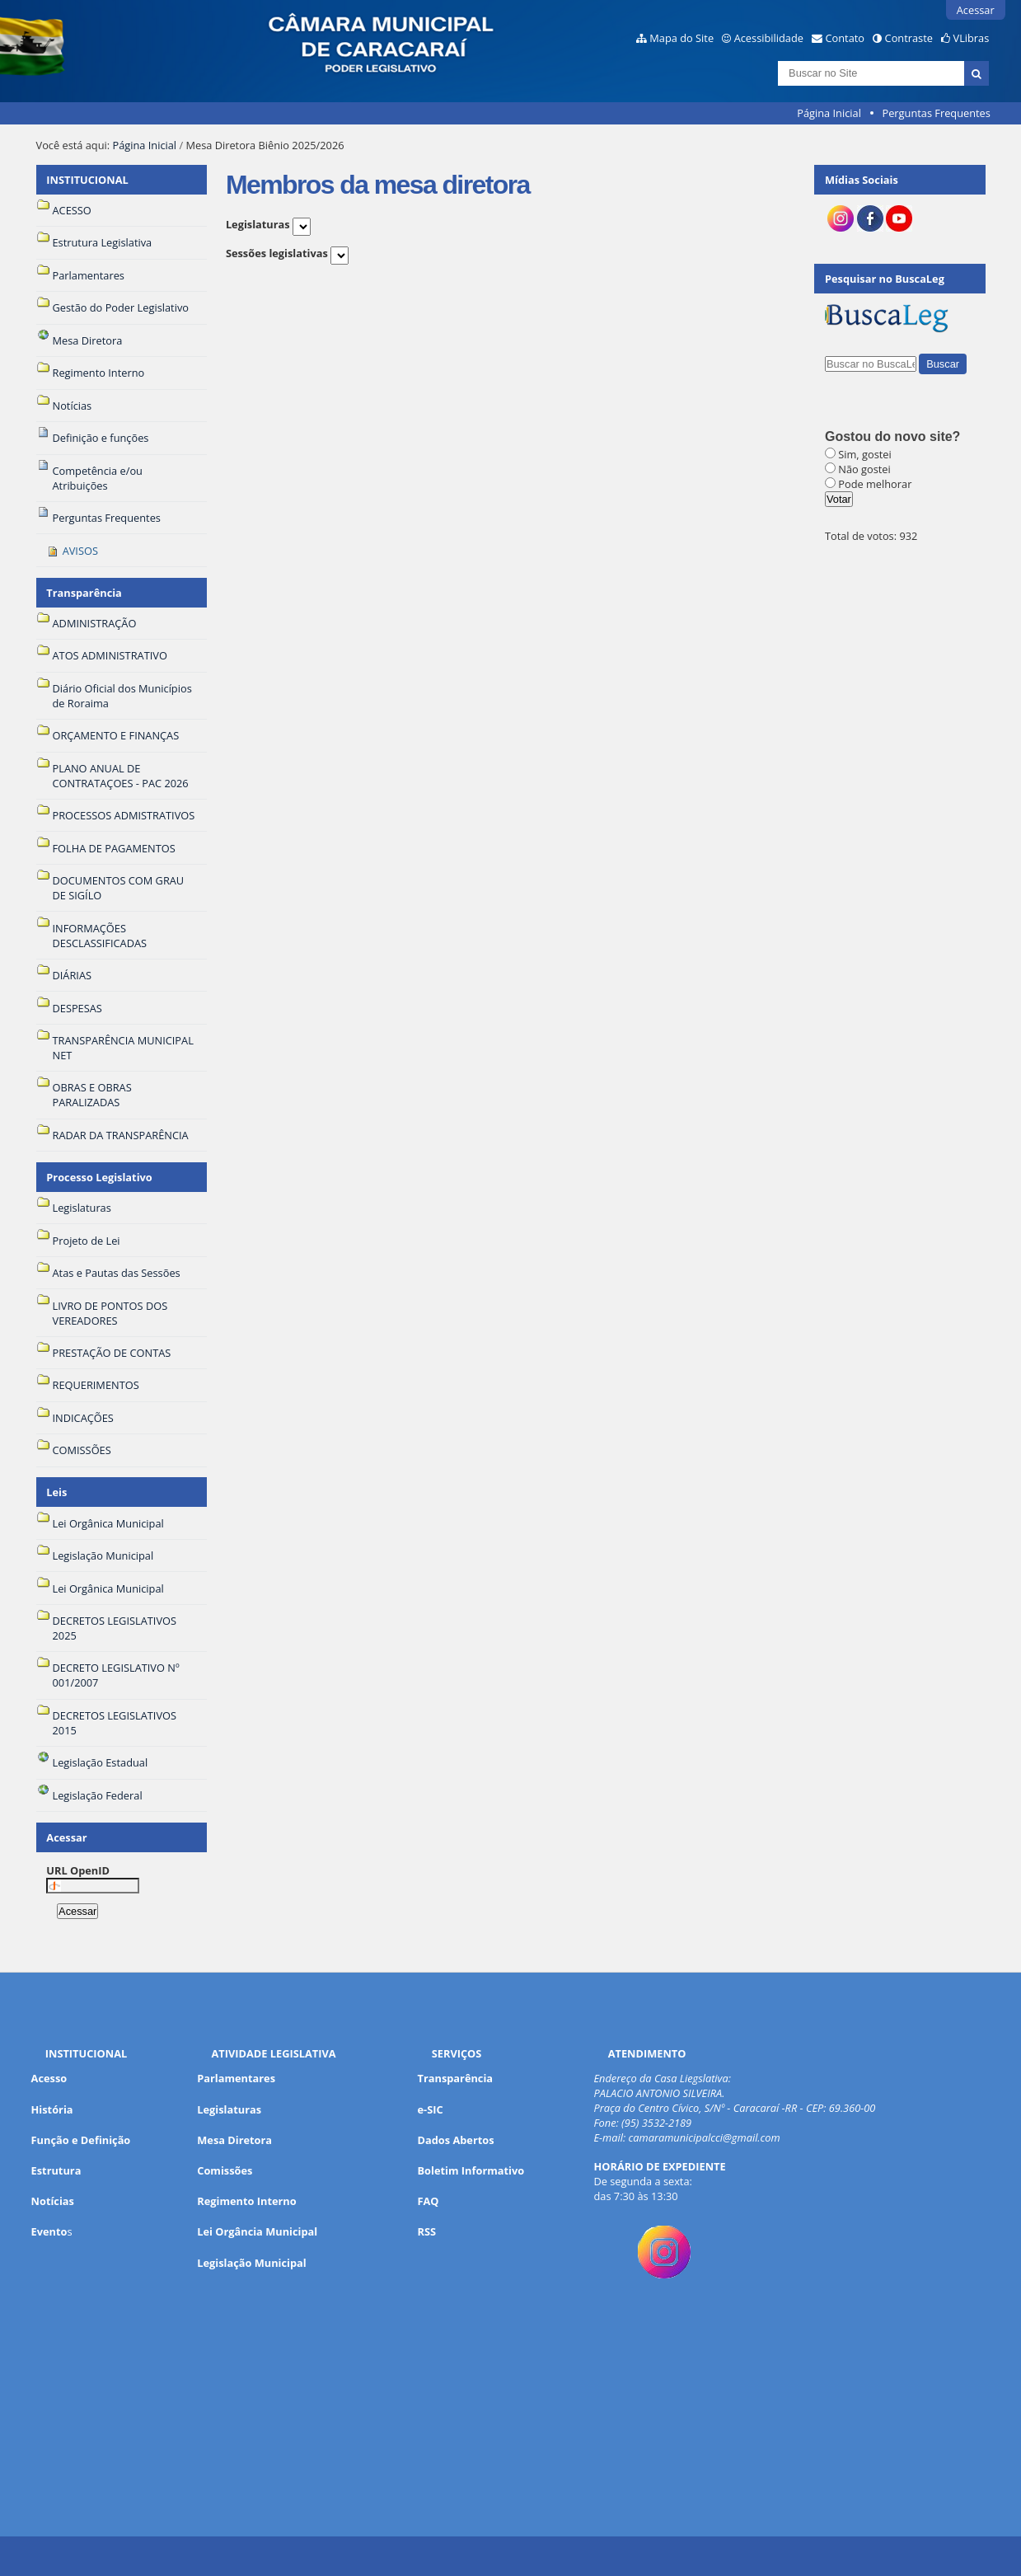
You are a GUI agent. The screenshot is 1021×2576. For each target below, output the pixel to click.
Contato (845, 37)
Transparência (84, 592)
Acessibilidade (768, 37)
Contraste (909, 37)
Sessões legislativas (277, 253)
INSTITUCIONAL (87, 179)
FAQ (428, 2201)
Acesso (49, 2078)
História (52, 2109)
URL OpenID (78, 1870)
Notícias (52, 2201)
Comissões (224, 2170)
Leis (56, 1492)
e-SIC (430, 2109)
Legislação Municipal (252, 2262)
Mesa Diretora (234, 2140)
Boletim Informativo (471, 2170)
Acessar (976, 9)
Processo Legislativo (99, 1177)
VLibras (971, 37)
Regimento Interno (246, 2201)
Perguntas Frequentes (936, 113)
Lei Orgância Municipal (257, 2231)
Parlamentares (236, 2078)
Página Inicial (829, 113)
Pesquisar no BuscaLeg (884, 278)
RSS (427, 2231)
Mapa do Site (681, 37)
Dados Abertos (456, 2140)
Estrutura (56, 2170)
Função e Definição (81, 2140)
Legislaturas (258, 224)
